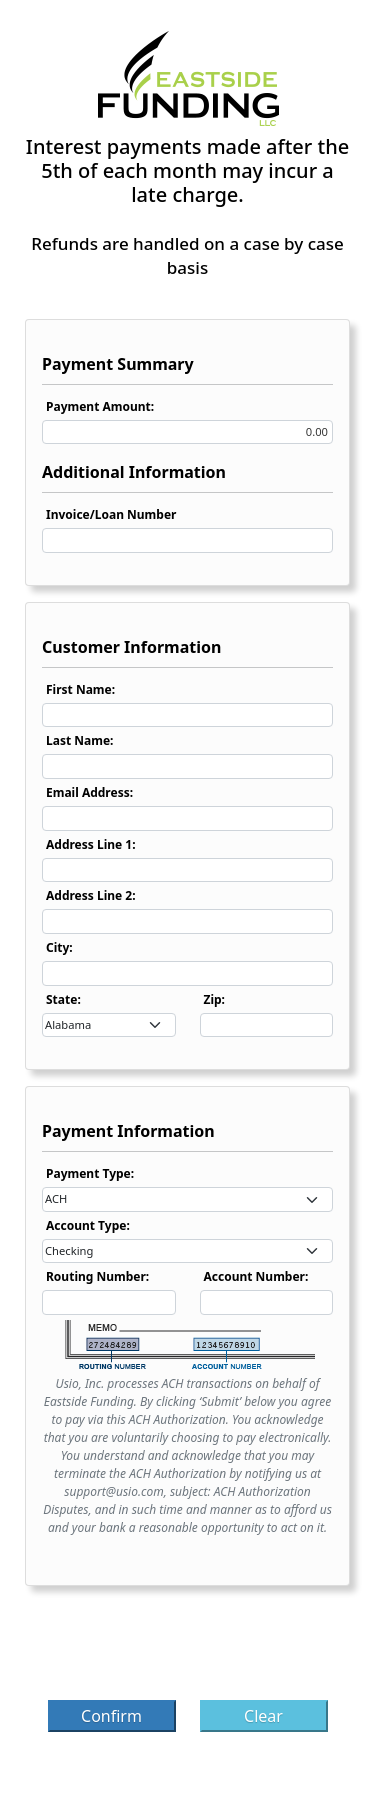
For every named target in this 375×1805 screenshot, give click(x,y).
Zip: (215, 999)
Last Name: (79, 740)
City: (59, 947)
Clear (263, 1716)
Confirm (111, 1716)
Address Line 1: (91, 844)
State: (63, 999)
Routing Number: (97, 1276)
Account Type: (88, 1225)
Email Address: (89, 792)
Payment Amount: (100, 406)
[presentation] (188, 1649)
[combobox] (109, 1025)
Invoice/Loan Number (111, 514)
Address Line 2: (91, 895)
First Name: (80, 689)
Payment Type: (90, 1173)
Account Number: (256, 1276)
